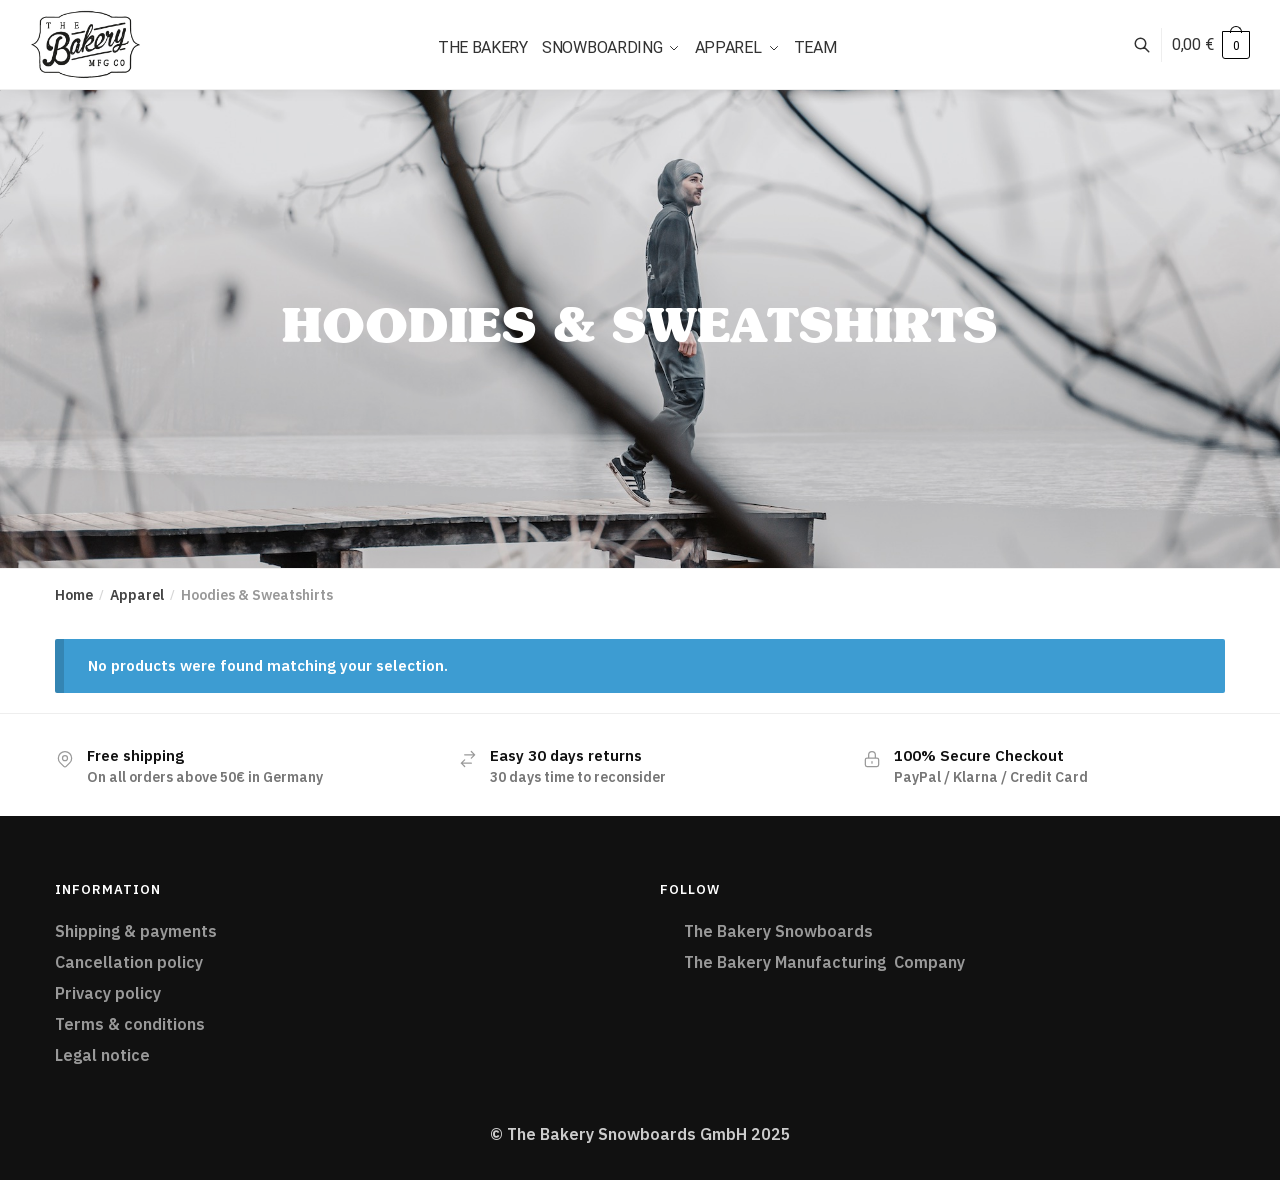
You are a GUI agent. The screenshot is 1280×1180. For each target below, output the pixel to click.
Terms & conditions (130, 1024)
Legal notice (102, 1055)
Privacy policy (108, 993)
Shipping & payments (136, 931)
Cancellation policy (129, 962)
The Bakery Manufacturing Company (824, 962)
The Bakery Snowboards (780, 931)
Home (74, 595)
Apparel (137, 595)
